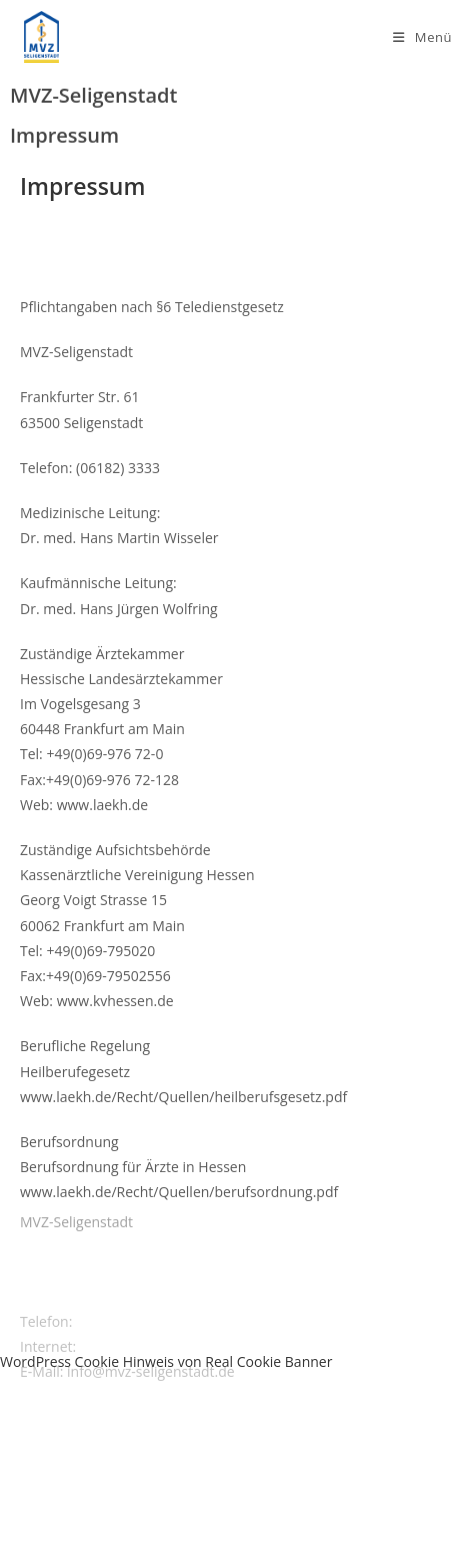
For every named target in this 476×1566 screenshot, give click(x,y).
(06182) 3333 (118, 1334)
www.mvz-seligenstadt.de (163, 1359)
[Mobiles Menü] (422, 37)
